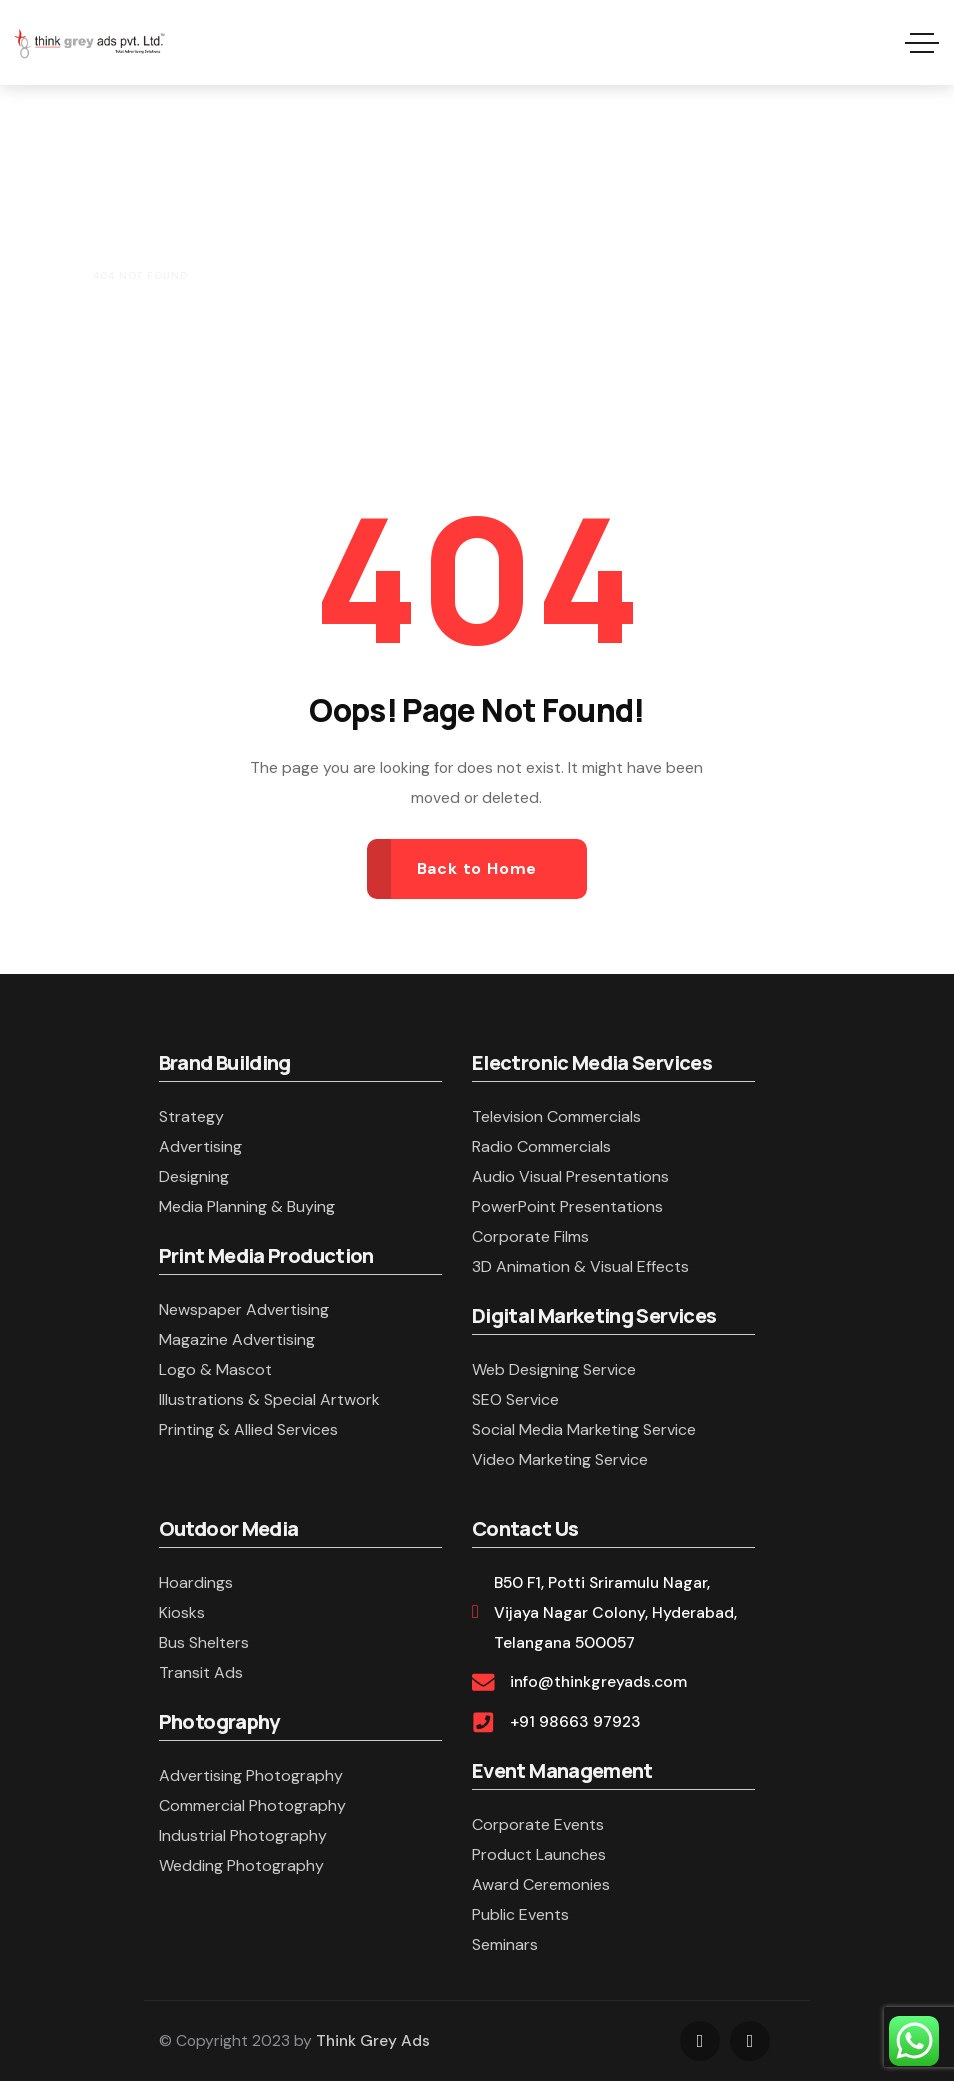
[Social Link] (700, 2041)
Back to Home (477, 868)
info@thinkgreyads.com (598, 1681)
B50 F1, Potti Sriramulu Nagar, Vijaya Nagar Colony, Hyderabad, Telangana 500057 (615, 1612)
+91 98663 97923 (575, 1721)
